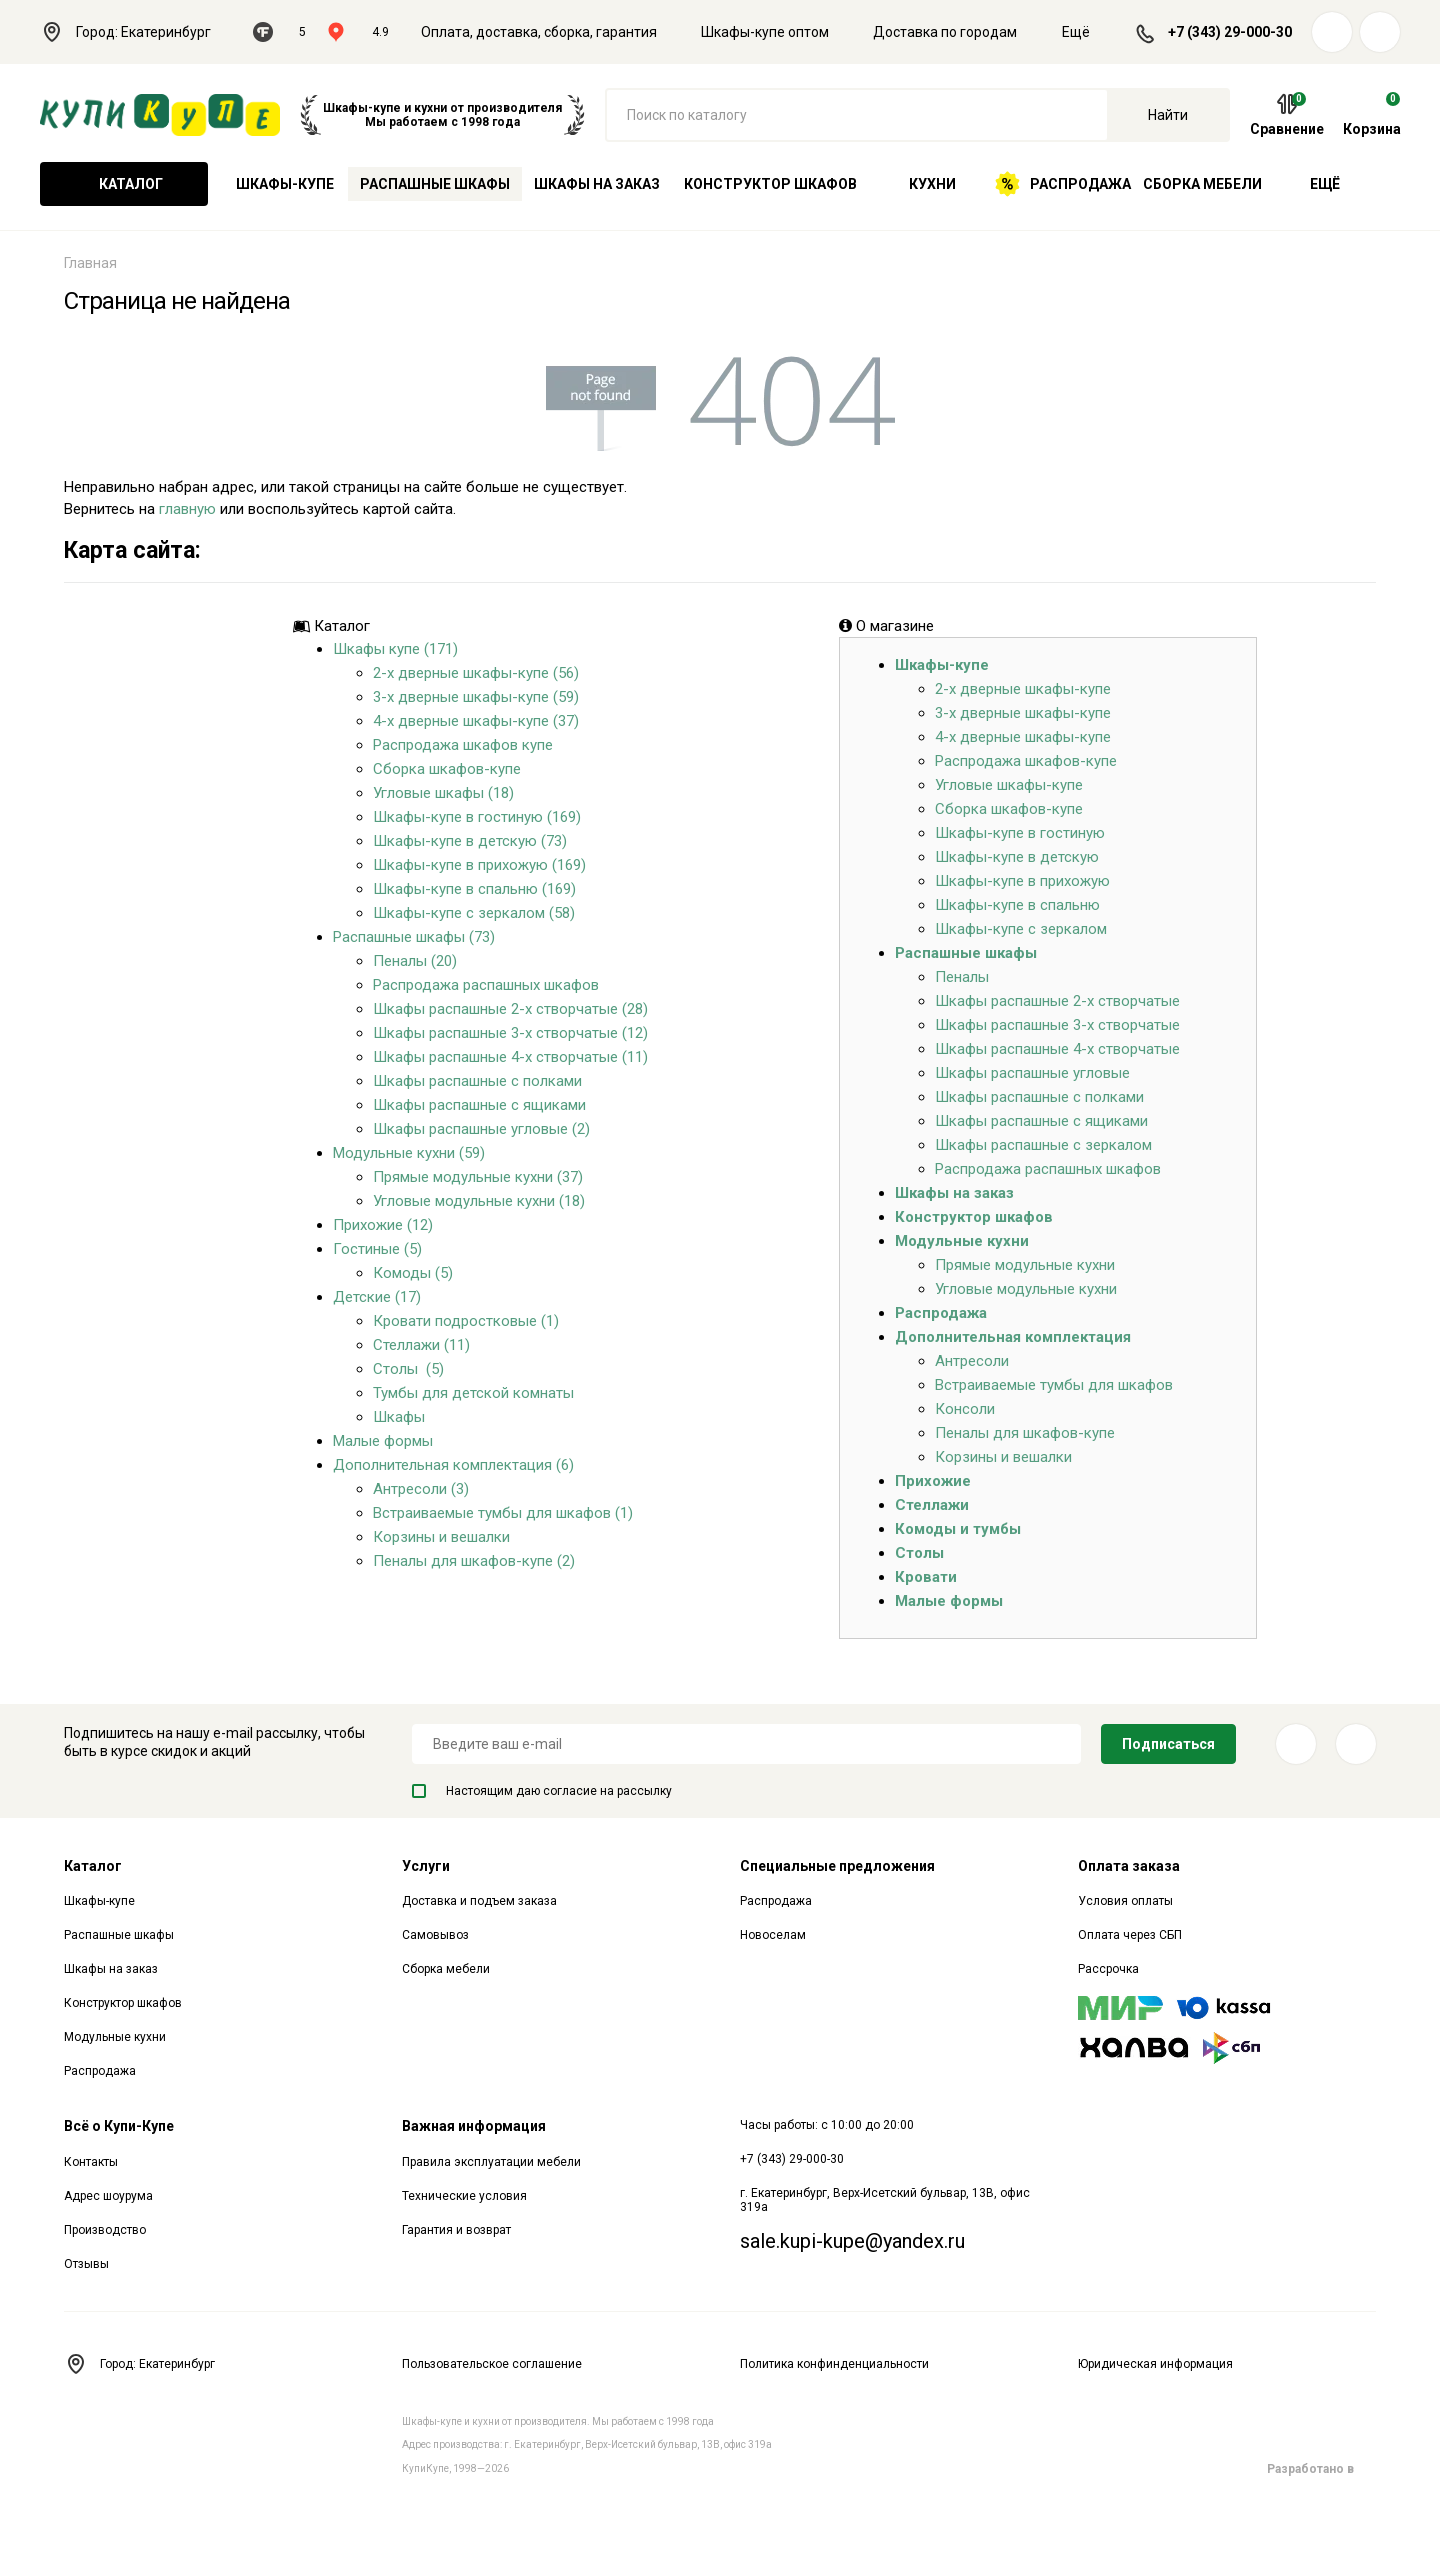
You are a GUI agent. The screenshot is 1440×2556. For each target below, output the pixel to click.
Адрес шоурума (108, 2196)
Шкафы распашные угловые (1032, 1073)
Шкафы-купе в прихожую (1022, 881)
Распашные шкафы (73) (414, 937)
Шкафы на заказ (597, 184)
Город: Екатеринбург (136, 32)
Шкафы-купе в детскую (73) (470, 841)
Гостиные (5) (377, 1249)
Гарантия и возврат (456, 2230)
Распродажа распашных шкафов (486, 985)
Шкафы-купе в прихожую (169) (479, 865)
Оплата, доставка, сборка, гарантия (539, 32)
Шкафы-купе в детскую (1017, 857)
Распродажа (1063, 184)
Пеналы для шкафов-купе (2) (474, 1561)
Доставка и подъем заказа (479, 1901)
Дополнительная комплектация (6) (453, 1465)
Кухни (932, 184)
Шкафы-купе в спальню (1017, 905)
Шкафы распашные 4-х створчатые (1057, 1049)
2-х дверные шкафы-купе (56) (476, 673)
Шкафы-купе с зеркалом (1021, 929)
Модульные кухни (962, 1241)
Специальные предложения (837, 1866)
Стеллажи (932, 1505)
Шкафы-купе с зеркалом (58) (474, 913)
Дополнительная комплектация (1013, 1337)
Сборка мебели (1202, 184)
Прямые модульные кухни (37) (478, 1177)
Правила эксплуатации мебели (491, 2162)
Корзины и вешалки (441, 1537)
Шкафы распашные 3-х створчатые (1057, 1025)
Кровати (926, 1577)
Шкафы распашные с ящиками (479, 1105)
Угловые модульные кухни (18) (479, 1201)
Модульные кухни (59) (409, 1153)
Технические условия (464, 2196)
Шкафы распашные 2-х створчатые (1057, 1001)
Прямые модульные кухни (1025, 1265)
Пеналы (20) (415, 961)
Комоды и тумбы (958, 1529)
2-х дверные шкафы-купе (1023, 689)
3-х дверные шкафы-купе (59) (476, 697)
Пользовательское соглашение (492, 2364)
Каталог (124, 184)
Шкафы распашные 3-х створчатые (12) (510, 1033)
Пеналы (962, 977)
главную (187, 509)
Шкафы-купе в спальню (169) (474, 889)
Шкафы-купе (285, 184)
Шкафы (399, 1417)
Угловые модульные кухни (1026, 1289)
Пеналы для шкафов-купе (1025, 1433)
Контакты (91, 2162)
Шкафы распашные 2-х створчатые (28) (510, 1009)
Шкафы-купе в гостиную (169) (477, 817)
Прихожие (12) (383, 1225)
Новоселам (773, 1935)
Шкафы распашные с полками (477, 1081)
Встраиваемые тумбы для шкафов (1054, 1385)
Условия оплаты (1125, 1901)
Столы (919, 1553)
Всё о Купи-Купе (119, 2126)
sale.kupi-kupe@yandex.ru (852, 2241)
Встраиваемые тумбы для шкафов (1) (503, 1513)
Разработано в (1321, 2469)
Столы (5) (408, 1369)
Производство (105, 2230)
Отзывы (86, 2264)
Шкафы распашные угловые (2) (481, 1129)
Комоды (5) (413, 1273)
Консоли (965, 1409)
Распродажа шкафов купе (463, 745)
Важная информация (474, 2126)
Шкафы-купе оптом (765, 32)
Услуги (426, 1866)
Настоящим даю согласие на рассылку (542, 1791)
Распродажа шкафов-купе (1026, 761)
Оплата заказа (1129, 1866)
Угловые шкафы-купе (1009, 785)
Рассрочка (1108, 1969)
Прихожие (933, 1481)
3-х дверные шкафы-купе (1023, 713)
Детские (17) (377, 1297)
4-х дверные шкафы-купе (1023, 737)
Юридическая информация (1155, 2364)
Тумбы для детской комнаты (473, 1393)
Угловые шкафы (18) (443, 793)
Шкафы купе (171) (395, 649)
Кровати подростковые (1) (466, 1321)
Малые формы (383, 1441)
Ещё (1088, 32)
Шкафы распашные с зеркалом (1043, 1145)
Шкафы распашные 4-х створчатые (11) (510, 1057)
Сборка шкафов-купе (447, 769)
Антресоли (972, 1361)
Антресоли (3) (421, 1489)
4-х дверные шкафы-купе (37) (476, 721)
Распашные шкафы (435, 184)
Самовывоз (435, 1935)
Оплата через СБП (1130, 1935)
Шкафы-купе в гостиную (1020, 833)
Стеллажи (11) (421, 1345)
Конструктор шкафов (770, 184)
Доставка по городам (945, 32)
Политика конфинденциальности (834, 2364)
